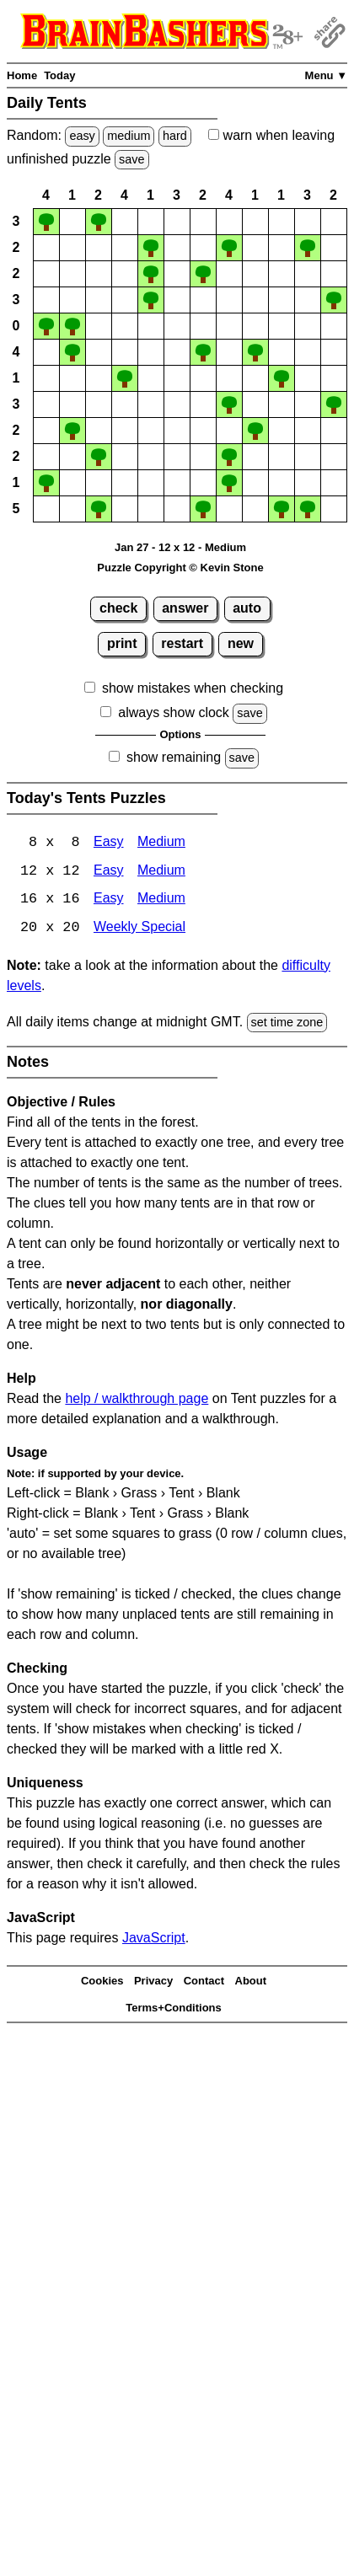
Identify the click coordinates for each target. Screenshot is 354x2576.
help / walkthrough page (136, 1400)
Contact (204, 1981)
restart (182, 643)
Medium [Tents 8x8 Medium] (161, 843)
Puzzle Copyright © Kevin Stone (180, 567)
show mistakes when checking (192, 688)
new (241, 643)
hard (175, 135)
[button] (46, 221)
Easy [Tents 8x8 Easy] (109, 843)
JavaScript (153, 1939)
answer (185, 608)
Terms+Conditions (174, 2009)
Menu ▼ (326, 75)
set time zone (287, 1023)
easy (81, 135)
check (118, 608)
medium (128, 135)
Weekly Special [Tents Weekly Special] (139, 929)
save (131, 159)
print (122, 643)
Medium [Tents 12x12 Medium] (161, 872)
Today (59, 75)
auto (247, 608)
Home (22, 75)
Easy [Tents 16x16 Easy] (109, 900)
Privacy (153, 1981)
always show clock (173, 712)
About (251, 1981)
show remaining (173, 757)
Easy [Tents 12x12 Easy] (109, 872)
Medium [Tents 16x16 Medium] (161, 900)
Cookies (102, 1981)
